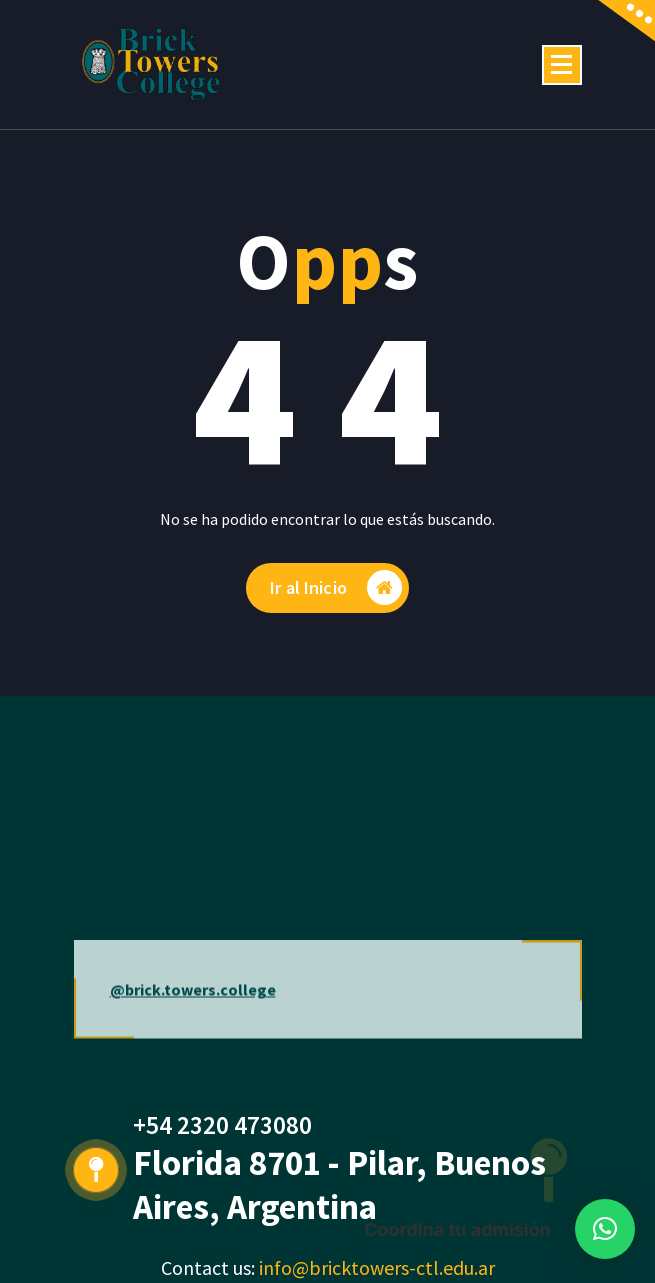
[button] (605, 1229)
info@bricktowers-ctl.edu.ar (377, 1267)
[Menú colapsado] (562, 65)
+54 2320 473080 (222, 1125)
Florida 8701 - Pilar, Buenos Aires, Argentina (339, 1185)
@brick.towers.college (193, 1025)
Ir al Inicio (336, 587)
